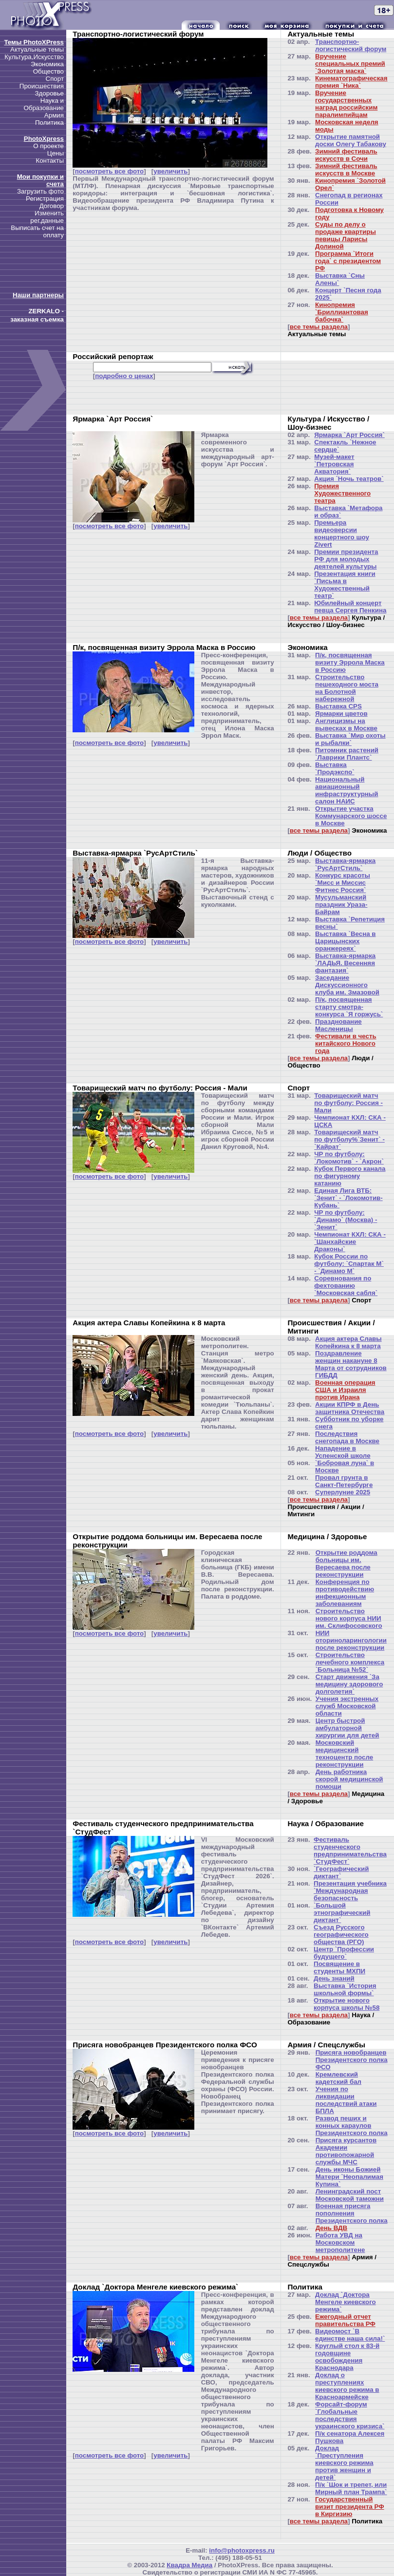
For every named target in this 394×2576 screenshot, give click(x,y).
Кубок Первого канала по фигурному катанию (349, 1176)
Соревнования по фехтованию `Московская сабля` (345, 1286)
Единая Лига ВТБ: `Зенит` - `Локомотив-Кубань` (348, 1198)
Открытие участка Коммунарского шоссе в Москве (351, 816)
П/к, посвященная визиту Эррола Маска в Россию (350, 662)
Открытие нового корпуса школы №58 (346, 2004)
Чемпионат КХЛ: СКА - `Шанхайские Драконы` (350, 1242)
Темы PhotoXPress (34, 42)
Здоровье (49, 93)
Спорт (55, 78)
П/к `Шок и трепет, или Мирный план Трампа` (351, 2488)
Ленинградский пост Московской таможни (350, 2195)
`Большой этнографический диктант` (342, 1913)
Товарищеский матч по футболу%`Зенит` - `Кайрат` (349, 1139)
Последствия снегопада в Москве (347, 1437)
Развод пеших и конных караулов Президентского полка (352, 2126)
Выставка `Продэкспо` (334, 768)
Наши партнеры (38, 295)
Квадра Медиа (189, 2565)
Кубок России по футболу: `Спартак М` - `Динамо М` (349, 1264)
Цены (55, 153)
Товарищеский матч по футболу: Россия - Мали (348, 1103)
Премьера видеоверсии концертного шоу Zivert (341, 533)
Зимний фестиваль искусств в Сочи (346, 155)
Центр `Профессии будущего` (344, 1953)
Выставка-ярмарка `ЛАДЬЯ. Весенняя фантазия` (345, 963)
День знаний (334, 1978)
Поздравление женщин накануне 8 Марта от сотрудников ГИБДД (351, 1364)
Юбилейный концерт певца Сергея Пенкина (350, 606)
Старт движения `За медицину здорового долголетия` (349, 1684)
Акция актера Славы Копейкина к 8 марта (348, 1342)
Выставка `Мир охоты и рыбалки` (350, 739)
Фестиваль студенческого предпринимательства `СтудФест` (350, 1850)
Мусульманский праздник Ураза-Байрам (341, 905)
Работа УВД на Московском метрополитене (340, 2242)
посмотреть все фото (109, 171)
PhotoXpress (44, 138)
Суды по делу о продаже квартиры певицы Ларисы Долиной (345, 235)
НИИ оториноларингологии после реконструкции (351, 1640)
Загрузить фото (40, 191)
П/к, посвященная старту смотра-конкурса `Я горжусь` (349, 1007)
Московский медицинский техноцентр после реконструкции (345, 1753)
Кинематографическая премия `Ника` (351, 82)
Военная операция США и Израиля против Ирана (345, 1390)
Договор (51, 206)
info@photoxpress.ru (241, 2550)
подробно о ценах (124, 376)
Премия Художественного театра (342, 493)
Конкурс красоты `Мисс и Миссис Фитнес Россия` (342, 883)
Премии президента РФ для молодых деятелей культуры (346, 559)
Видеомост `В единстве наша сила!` (350, 2335)
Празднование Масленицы (338, 1025)
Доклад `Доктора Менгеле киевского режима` (345, 2302)
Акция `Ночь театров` (348, 478)
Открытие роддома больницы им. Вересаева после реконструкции (346, 1563)
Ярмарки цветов (341, 713)
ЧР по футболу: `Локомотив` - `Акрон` (349, 1157)
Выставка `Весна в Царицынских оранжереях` (345, 941)
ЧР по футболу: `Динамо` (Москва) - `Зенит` (345, 1220)
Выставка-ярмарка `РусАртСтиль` (345, 864)
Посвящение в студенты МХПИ (339, 1967)
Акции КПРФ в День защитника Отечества (349, 1408)
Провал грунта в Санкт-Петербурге (344, 1481)
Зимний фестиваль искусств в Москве (346, 169)
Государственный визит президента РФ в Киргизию (349, 2507)
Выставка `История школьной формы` (345, 1989)
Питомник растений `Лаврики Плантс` (346, 753)
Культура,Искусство (34, 56)
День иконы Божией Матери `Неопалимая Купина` (349, 2177)
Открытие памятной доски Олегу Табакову (350, 140)
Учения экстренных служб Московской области (347, 1706)
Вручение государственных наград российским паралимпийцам (346, 103)
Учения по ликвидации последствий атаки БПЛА (346, 2100)
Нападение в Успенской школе (342, 1452)
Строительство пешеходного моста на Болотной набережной (346, 688)
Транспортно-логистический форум (350, 45)
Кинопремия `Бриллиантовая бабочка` (341, 312)
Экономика (47, 64)
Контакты (50, 160)
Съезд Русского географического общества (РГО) (341, 1935)
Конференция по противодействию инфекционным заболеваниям (345, 1592)
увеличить (170, 171)
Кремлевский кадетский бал (338, 2078)
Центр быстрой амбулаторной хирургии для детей (347, 1728)
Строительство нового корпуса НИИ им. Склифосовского (349, 1618)
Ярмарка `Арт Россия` (349, 435)
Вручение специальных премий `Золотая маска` (350, 64)
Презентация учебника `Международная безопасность (350, 1891)
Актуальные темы (37, 49)
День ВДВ (332, 2228)
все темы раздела (319, 326)
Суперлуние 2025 (342, 1492)
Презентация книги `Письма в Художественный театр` (344, 584)
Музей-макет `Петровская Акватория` (334, 464)
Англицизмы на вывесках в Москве (346, 724)
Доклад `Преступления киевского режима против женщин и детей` (344, 2462)
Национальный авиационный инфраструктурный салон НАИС (346, 790)
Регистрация (45, 198)
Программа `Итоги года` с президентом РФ (348, 261)
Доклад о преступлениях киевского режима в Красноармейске (347, 2386)
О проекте (48, 146)
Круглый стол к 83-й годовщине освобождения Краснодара (347, 2356)
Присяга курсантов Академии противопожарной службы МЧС (346, 2151)
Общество (48, 71)
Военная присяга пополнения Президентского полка (352, 2213)
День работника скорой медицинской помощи (349, 1779)
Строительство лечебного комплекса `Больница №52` (350, 1662)
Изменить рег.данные (47, 217)
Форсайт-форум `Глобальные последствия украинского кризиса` (349, 2415)
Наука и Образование (43, 104)
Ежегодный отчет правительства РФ (345, 2320)
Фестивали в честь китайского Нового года (345, 1043)
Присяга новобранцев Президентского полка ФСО (352, 2060)
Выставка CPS (338, 706)
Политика (49, 122)
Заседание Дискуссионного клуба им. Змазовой (347, 985)
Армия (54, 115)
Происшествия (41, 86)
